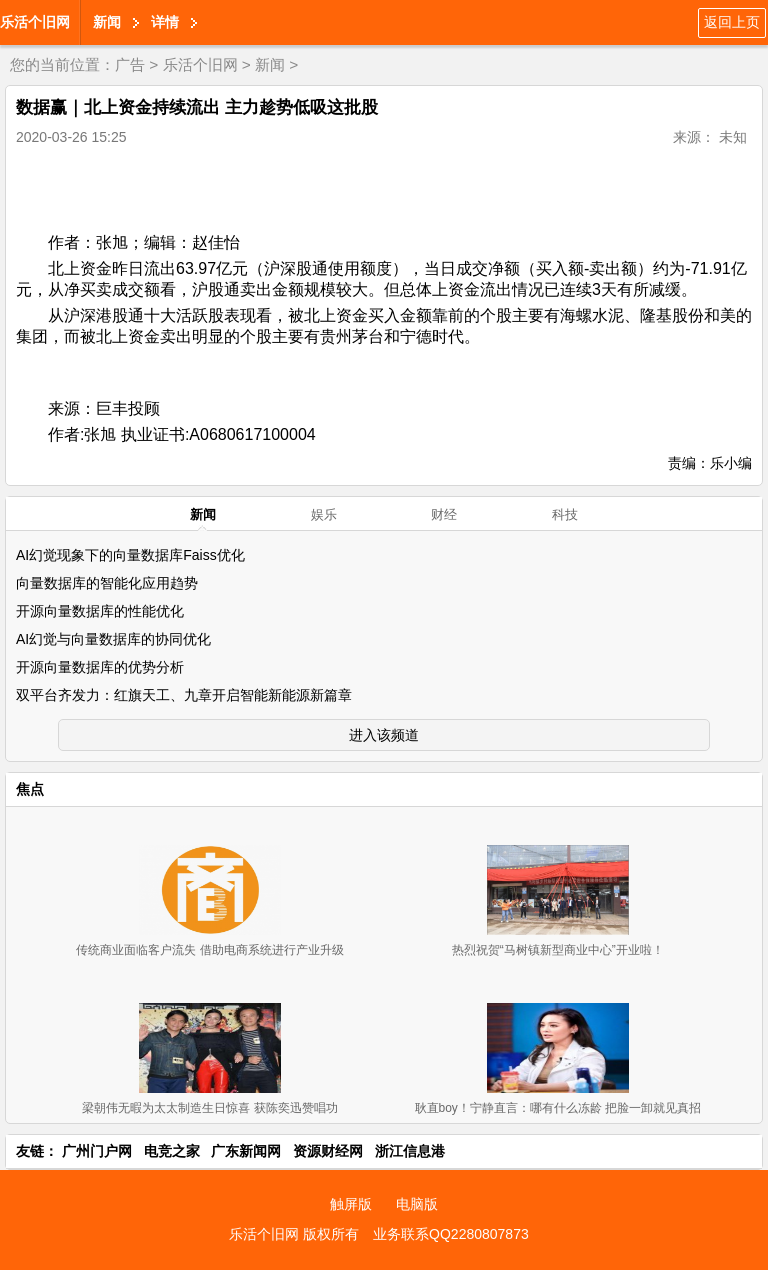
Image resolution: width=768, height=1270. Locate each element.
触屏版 (351, 1204)
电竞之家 (172, 1151)
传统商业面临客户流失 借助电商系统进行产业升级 (209, 950)
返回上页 (732, 22)
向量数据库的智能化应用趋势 (107, 583)
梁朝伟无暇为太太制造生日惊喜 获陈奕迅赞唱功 (209, 1108)
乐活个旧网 (35, 22)
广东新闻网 (246, 1151)
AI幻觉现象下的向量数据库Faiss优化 (130, 555)
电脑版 (417, 1204)
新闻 (107, 22)
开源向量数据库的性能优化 (100, 611)
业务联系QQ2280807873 (451, 1234)
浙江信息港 (410, 1151)
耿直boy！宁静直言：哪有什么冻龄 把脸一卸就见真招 (558, 1108)
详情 (165, 22)
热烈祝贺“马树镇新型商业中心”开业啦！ (558, 950)
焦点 (30, 789)
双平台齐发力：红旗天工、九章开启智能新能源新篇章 (184, 695)
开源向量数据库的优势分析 (100, 667)
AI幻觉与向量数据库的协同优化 (113, 639)
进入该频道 (384, 735)
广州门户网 (97, 1151)
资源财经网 (328, 1151)
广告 (130, 64)
